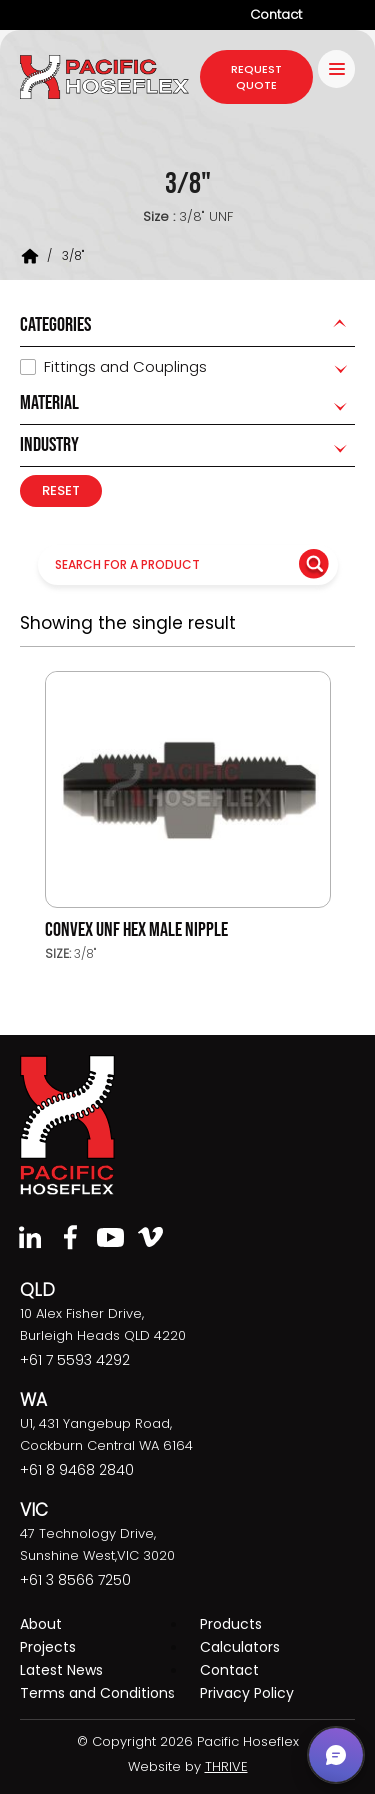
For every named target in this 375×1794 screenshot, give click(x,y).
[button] (336, 1755)
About (41, 1624)
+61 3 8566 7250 (75, 1580)
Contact (276, 14)
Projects (48, 1647)
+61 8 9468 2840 (77, 1470)
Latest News (61, 1670)
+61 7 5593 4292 (75, 1360)
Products (231, 1624)
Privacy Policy (247, 1693)
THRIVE (226, 1766)
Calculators (240, 1647)
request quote (256, 77)
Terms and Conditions (97, 1693)
